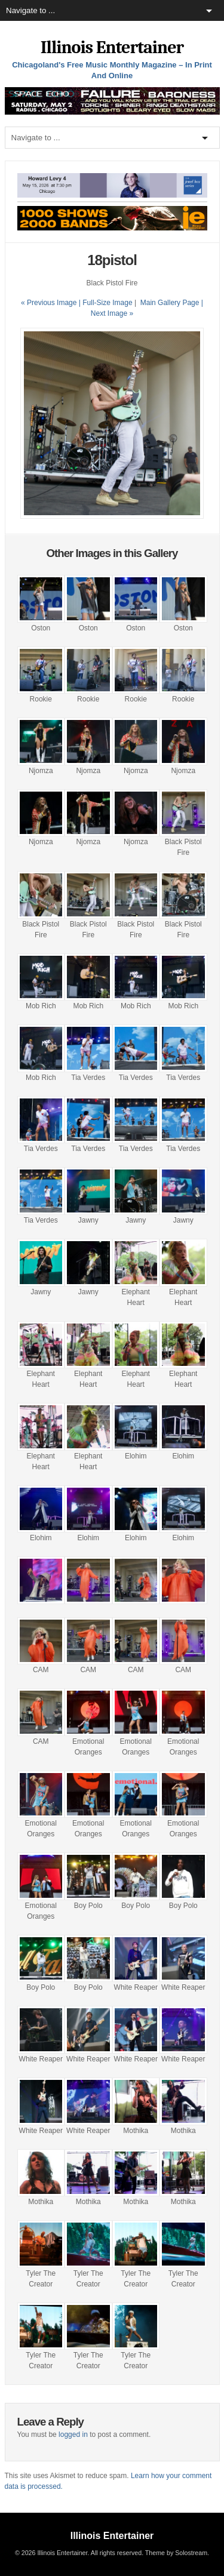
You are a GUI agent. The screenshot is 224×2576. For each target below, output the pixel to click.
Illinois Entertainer (112, 47)
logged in (73, 2434)
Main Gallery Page (170, 302)
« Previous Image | (51, 302)
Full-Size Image (107, 302)
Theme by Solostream (176, 2552)
